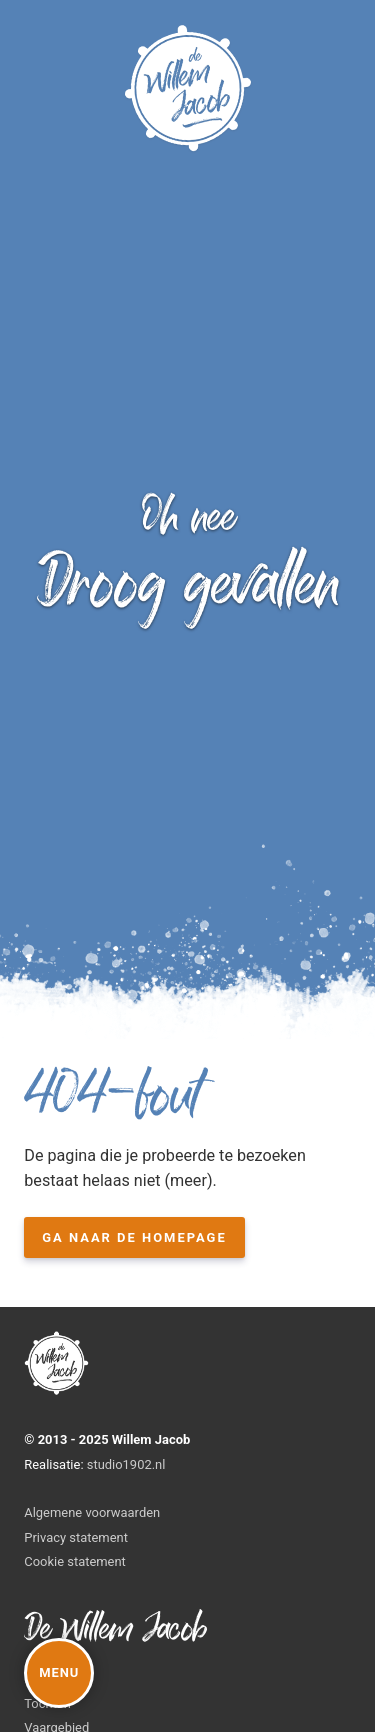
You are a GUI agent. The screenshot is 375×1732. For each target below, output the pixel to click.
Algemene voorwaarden (92, 1512)
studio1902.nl (126, 1464)
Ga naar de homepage (134, 1237)
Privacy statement (76, 1537)
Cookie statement (75, 1561)
